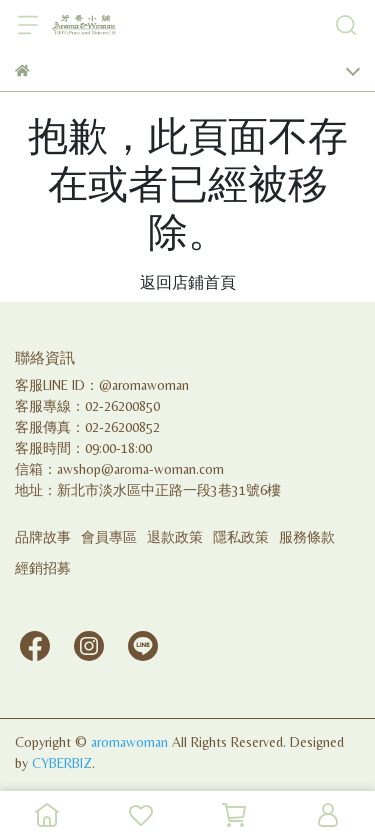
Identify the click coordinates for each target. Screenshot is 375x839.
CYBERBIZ (62, 763)
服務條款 (307, 537)
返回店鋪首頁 (188, 282)
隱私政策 (241, 537)
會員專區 (109, 537)
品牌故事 (43, 537)
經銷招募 (43, 568)
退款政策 (175, 537)
